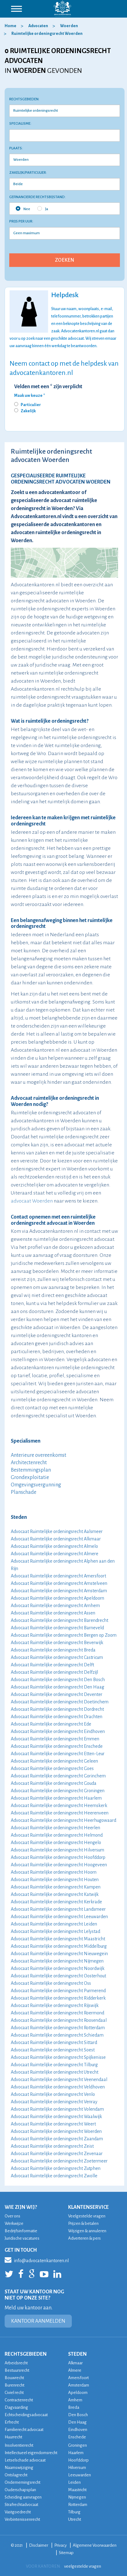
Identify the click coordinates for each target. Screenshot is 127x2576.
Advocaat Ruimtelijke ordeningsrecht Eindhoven (58, 1731)
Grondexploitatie (30, 1477)
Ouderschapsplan (20, 2489)
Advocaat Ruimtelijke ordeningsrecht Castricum (57, 1657)
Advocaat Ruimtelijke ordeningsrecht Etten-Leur (57, 1753)
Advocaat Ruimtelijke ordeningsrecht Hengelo (56, 1842)
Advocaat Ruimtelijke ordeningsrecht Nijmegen (57, 1961)
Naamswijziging (19, 2467)
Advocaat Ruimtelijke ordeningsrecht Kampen (55, 1886)
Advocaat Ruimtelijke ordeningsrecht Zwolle (54, 2175)
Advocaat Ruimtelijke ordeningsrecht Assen (53, 1612)
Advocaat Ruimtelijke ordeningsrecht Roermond (57, 2012)
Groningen (77, 2445)
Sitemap (66, 2552)
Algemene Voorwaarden (95, 2545)
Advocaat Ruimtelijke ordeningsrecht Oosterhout (58, 1975)
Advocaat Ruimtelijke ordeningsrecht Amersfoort (58, 1575)
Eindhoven (77, 2429)
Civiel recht (14, 2392)
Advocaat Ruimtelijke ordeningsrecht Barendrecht (59, 1620)
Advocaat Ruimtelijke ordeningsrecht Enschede (57, 1746)
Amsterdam (78, 2385)
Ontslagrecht (16, 2475)
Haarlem (76, 2452)
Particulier (31, 404)
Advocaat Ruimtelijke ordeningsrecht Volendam (57, 2109)
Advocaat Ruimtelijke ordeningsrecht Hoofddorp (58, 1857)
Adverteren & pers (84, 2238)
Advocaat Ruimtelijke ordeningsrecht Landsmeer (58, 1909)
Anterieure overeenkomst (38, 1455)
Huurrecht (13, 2437)
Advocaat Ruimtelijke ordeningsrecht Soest (53, 2049)
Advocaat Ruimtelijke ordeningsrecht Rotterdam (58, 2027)
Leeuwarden (79, 2475)
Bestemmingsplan (31, 1470)
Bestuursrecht (17, 2370)
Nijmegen (77, 2497)
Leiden (74, 2482)
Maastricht (77, 2489)
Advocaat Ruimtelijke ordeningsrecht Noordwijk (57, 1968)
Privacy (60, 2545)
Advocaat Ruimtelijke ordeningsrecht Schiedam (57, 2035)
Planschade (23, 1492)
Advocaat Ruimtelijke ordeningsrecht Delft (52, 1664)
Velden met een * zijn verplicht (48, 386)
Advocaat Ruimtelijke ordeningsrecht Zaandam (57, 2138)
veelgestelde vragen (82, 2566)
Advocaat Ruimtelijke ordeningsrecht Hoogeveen (59, 1864)
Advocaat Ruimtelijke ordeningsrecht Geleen (54, 1761)
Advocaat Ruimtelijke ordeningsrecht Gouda (53, 1783)
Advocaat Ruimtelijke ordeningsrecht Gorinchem (58, 1775)
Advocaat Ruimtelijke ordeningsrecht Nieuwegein (59, 1953)
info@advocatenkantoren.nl (37, 2259)
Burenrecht (14, 2385)
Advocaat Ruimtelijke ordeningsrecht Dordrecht (57, 1709)
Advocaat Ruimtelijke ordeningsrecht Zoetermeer (59, 2160)
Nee (23, 208)
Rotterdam (77, 2504)
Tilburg (74, 2512)
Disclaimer (38, 2545)
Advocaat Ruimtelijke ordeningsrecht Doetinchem (60, 1701)
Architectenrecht (29, 1462)
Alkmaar (75, 2363)
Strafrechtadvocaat (21, 2504)
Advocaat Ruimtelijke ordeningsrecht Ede (51, 1724)
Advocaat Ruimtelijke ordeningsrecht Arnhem (55, 1605)
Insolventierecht (19, 2445)
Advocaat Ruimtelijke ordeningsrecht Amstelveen (59, 1583)
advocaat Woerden (32, 1201)
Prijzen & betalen (83, 2223)
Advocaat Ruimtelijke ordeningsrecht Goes (52, 1768)
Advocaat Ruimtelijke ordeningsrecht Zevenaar (57, 2153)
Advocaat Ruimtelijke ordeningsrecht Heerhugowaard (63, 1820)
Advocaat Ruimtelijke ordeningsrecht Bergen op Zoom (64, 1635)
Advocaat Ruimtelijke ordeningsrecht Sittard (54, 2042)
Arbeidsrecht (16, 2363)
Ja (42, 208)
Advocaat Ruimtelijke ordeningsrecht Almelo (54, 1546)
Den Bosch (78, 2414)
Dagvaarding (16, 2407)
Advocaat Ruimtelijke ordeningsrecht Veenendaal (59, 2079)
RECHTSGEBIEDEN (26, 2354)
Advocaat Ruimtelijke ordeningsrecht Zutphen (55, 2168)
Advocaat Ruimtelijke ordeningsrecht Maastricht (58, 1938)
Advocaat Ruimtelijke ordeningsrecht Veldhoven (58, 2086)
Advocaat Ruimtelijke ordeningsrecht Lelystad (55, 1931)
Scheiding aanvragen (23, 2497)
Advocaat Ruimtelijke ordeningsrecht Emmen (55, 1738)
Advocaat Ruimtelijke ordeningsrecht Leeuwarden (59, 1916)
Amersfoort (78, 2377)
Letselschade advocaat (25, 2460)
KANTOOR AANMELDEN (38, 2321)
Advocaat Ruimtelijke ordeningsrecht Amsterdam (59, 1590)
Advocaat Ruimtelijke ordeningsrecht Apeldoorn (57, 1598)
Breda (73, 2407)
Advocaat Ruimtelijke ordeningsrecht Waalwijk (56, 2116)
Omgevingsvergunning (36, 1485)
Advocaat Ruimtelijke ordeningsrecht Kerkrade (56, 1901)
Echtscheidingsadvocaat (26, 2414)
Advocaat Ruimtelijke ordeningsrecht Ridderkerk (58, 1998)
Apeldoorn (78, 2392)
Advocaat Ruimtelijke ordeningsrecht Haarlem (56, 1798)
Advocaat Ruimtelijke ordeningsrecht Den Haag (57, 1687)
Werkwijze (14, 2223)
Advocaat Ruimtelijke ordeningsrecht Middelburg (59, 1946)
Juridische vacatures (22, 2238)
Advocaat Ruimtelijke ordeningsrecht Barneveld (57, 1627)
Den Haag (77, 2422)
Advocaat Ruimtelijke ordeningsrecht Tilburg (54, 2064)
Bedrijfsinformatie (21, 2231)
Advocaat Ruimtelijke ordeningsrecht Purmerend (58, 1990)
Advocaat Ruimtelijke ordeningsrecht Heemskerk (59, 1805)
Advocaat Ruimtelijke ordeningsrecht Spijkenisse (58, 2057)
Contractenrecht (19, 2400)
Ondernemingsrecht (22, 2482)
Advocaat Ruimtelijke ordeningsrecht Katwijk (55, 1894)
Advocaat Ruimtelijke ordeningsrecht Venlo (53, 2094)
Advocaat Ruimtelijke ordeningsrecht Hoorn (53, 1872)
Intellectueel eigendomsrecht (31, 2452)
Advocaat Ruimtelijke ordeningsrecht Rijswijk (55, 2005)
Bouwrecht (14, 2377)
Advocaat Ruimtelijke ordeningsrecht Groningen (57, 1790)
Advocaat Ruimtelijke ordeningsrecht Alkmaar (56, 1538)
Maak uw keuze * (29, 395)
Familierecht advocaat (24, 2429)
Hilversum (77, 2467)
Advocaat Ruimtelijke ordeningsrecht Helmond (57, 1835)
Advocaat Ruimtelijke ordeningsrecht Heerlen (55, 1827)
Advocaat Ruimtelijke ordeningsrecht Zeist (52, 2146)
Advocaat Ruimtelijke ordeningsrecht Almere (54, 1553)
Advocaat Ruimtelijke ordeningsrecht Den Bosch (58, 1679)
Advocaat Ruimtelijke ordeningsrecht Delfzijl (54, 1672)
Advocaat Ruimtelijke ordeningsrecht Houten (55, 1879)
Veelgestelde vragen (86, 2216)
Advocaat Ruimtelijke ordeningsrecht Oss (51, 1983)
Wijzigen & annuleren (87, 2231)
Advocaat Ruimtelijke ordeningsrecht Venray (54, 2101)
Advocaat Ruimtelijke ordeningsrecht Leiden (54, 1924)
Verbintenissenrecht (22, 2519)
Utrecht (74, 2519)
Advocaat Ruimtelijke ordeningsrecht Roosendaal (59, 2020)
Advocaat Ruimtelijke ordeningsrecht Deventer (56, 1694)
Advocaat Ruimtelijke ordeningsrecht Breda (53, 1649)
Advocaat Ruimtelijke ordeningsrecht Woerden (56, 2131)
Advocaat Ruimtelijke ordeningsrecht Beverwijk (57, 1642)
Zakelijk (28, 411)
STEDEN (77, 2354)
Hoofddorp (78, 2460)
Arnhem (75, 2400)
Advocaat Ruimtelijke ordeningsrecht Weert (53, 2123)
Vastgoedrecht (18, 2512)
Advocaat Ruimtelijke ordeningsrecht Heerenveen (60, 1812)
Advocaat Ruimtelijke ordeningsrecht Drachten (56, 1716)
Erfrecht (12, 2422)
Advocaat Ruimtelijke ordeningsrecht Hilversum (57, 1849)
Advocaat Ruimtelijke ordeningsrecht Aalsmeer (57, 1531)
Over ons (12, 2216)
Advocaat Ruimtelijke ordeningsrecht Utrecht (54, 2072)
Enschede (77, 2437)
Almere (74, 2370)
